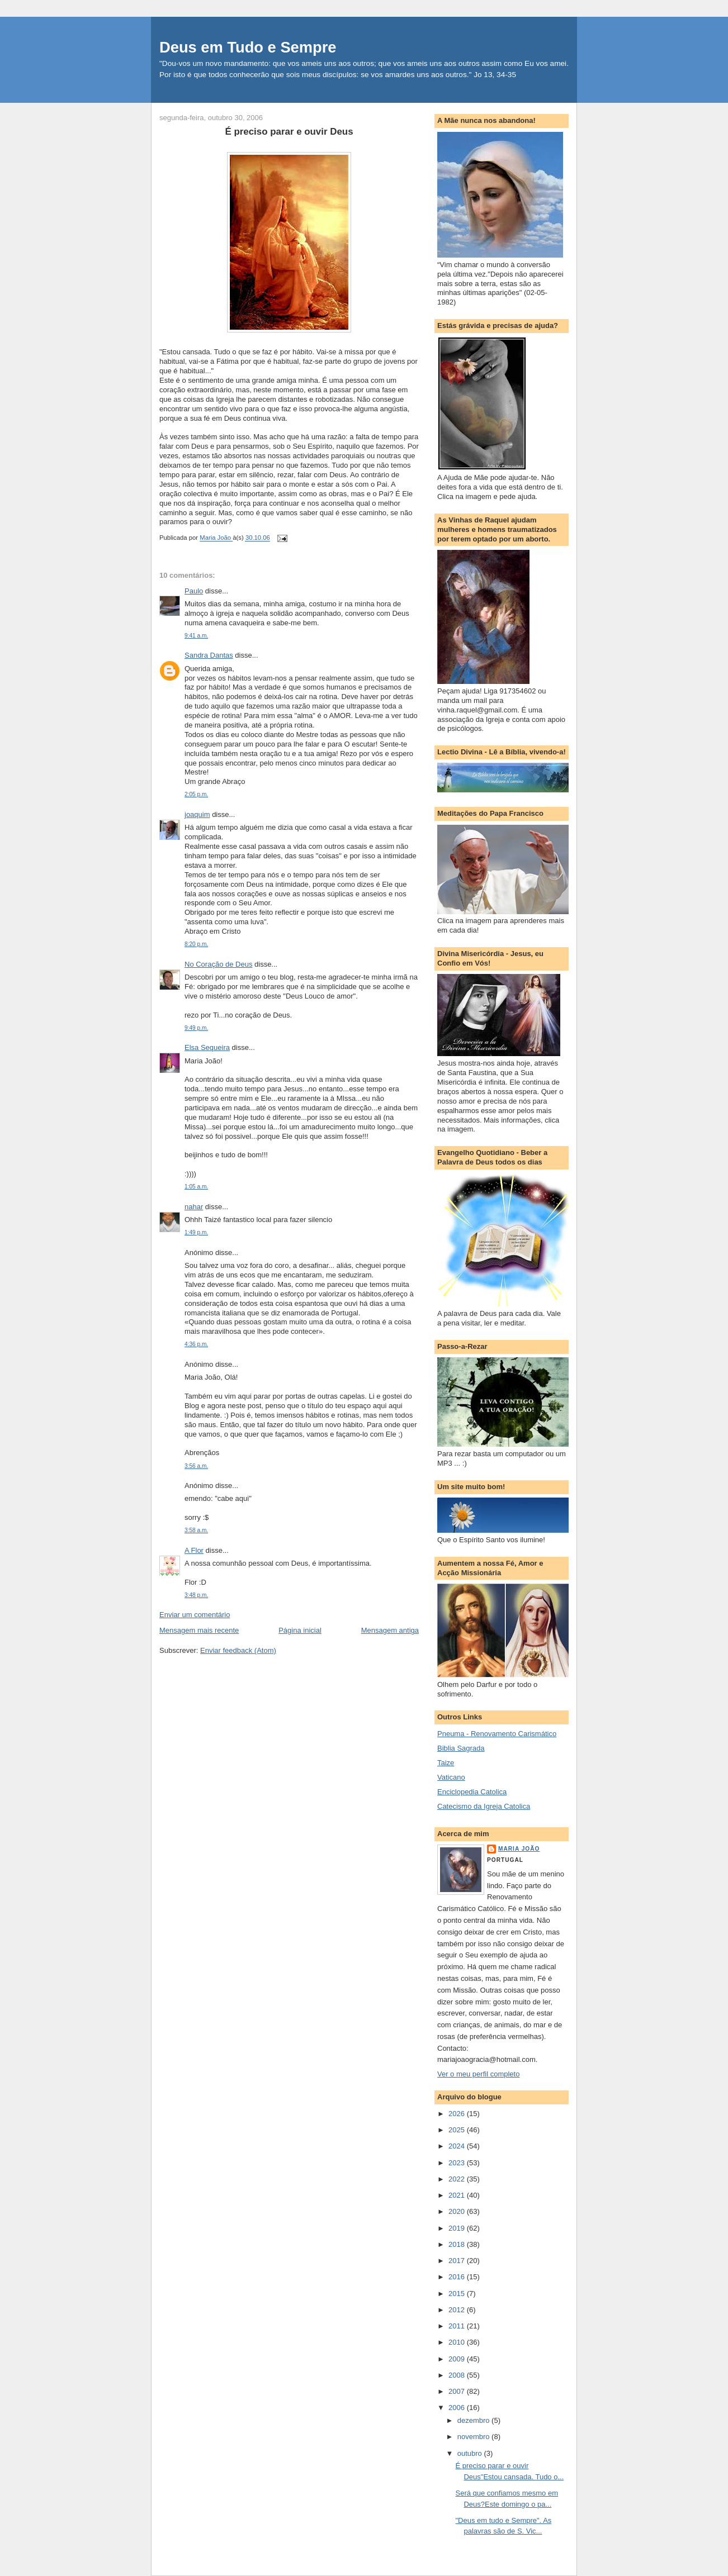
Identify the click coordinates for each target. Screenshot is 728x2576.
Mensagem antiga (390, 1630)
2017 (457, 2260)
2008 (457, 2375)
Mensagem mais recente (199, 1630)
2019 (457, 2228)
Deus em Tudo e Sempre (248, 47)
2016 (457, 2277)
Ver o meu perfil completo (478, 2074)
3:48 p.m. (196, 1595)
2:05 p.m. (196, 794)
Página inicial (300, 1630)
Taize (445, 1762)
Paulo (194, 591)
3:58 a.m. (196, 1530)
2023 (457, 2163)
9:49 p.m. (196, 1028)
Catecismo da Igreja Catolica (483, 1806)
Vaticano (451, 1777)
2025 (457, 2130)
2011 (457, 2326)
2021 (457, 2195)
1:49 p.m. (196, 1232)
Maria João (519, 1849)
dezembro (474, 2420)
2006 (457, 2407)
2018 (457, 2244)
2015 (457, 2293)
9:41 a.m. (196, 636)
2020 (457, 2211)
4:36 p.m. (196, 1344)
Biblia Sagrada (461, 1748)
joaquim (197, 814)
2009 (457, 2359)
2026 (457, 2113)
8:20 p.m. (196, 944)
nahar (194, 1207)
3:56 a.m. (196, 1466)
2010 (457, 2342)
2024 (457, 2146)
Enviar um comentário (194, 1614)
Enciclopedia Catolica (472, 1792)
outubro (470, 2453)
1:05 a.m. (196, 1187)
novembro (474, 2436)
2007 (457, 2391)
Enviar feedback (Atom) (238, 1650)
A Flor (194, 1550)
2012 (457, 2310)
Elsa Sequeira (207, 1047)
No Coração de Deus (218, 964)
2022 (457, 2179)
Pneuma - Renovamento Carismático (496, 1733)
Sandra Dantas (209, 655)
